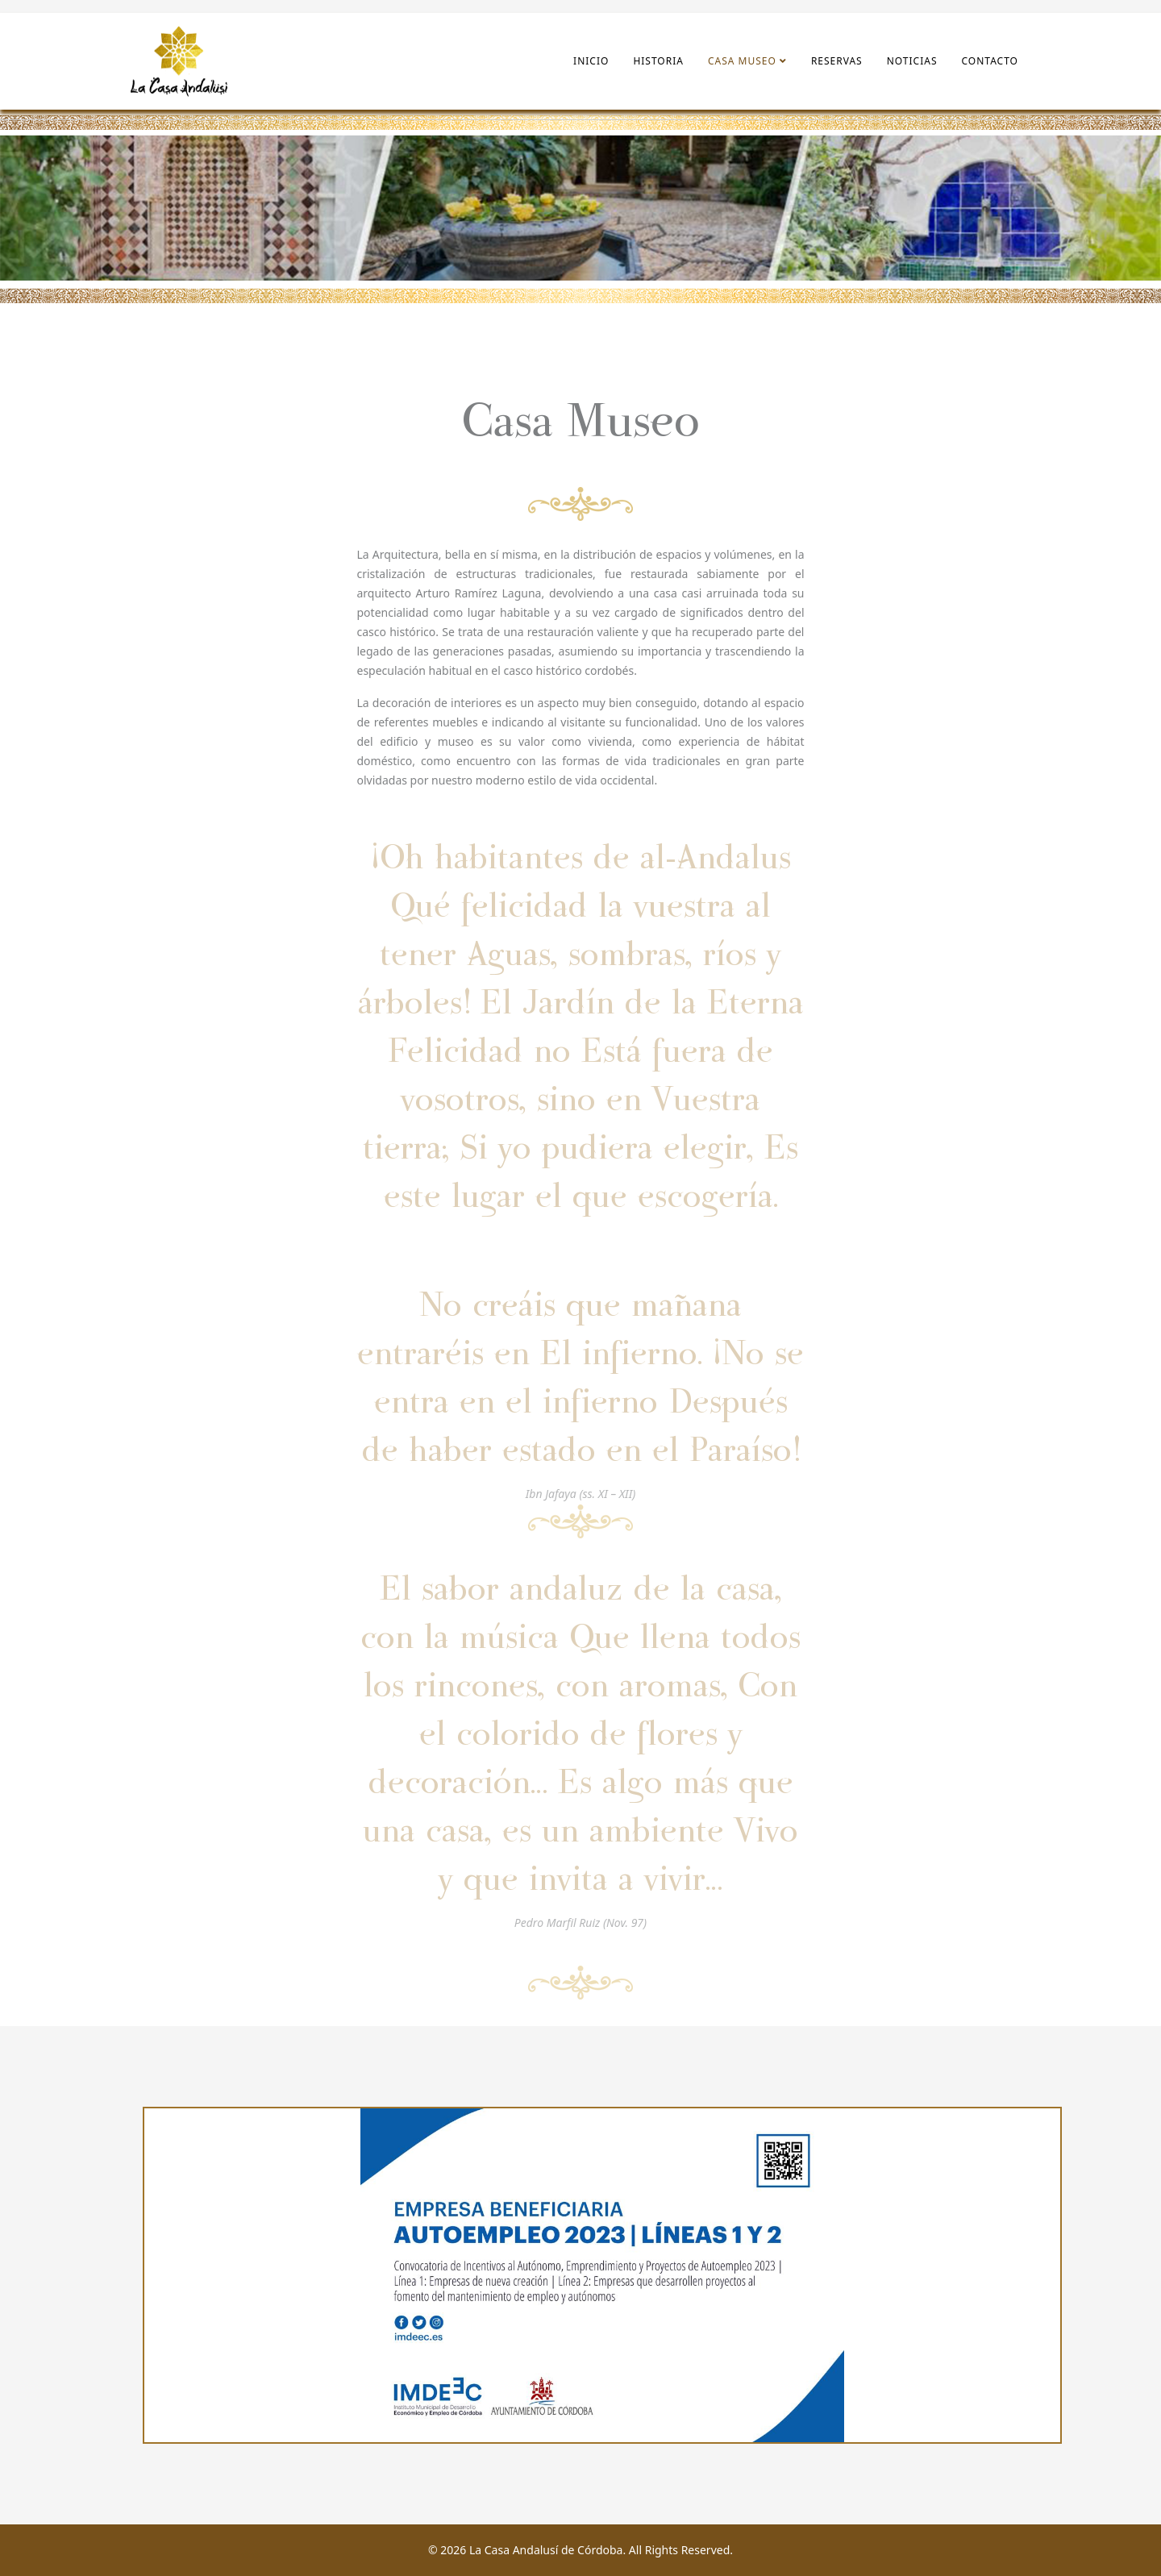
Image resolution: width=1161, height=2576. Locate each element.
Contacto (990, 61)
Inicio (591, 61)
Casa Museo (742, 61)
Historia (658, 61)
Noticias (912, 61)
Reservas (837, 61)
